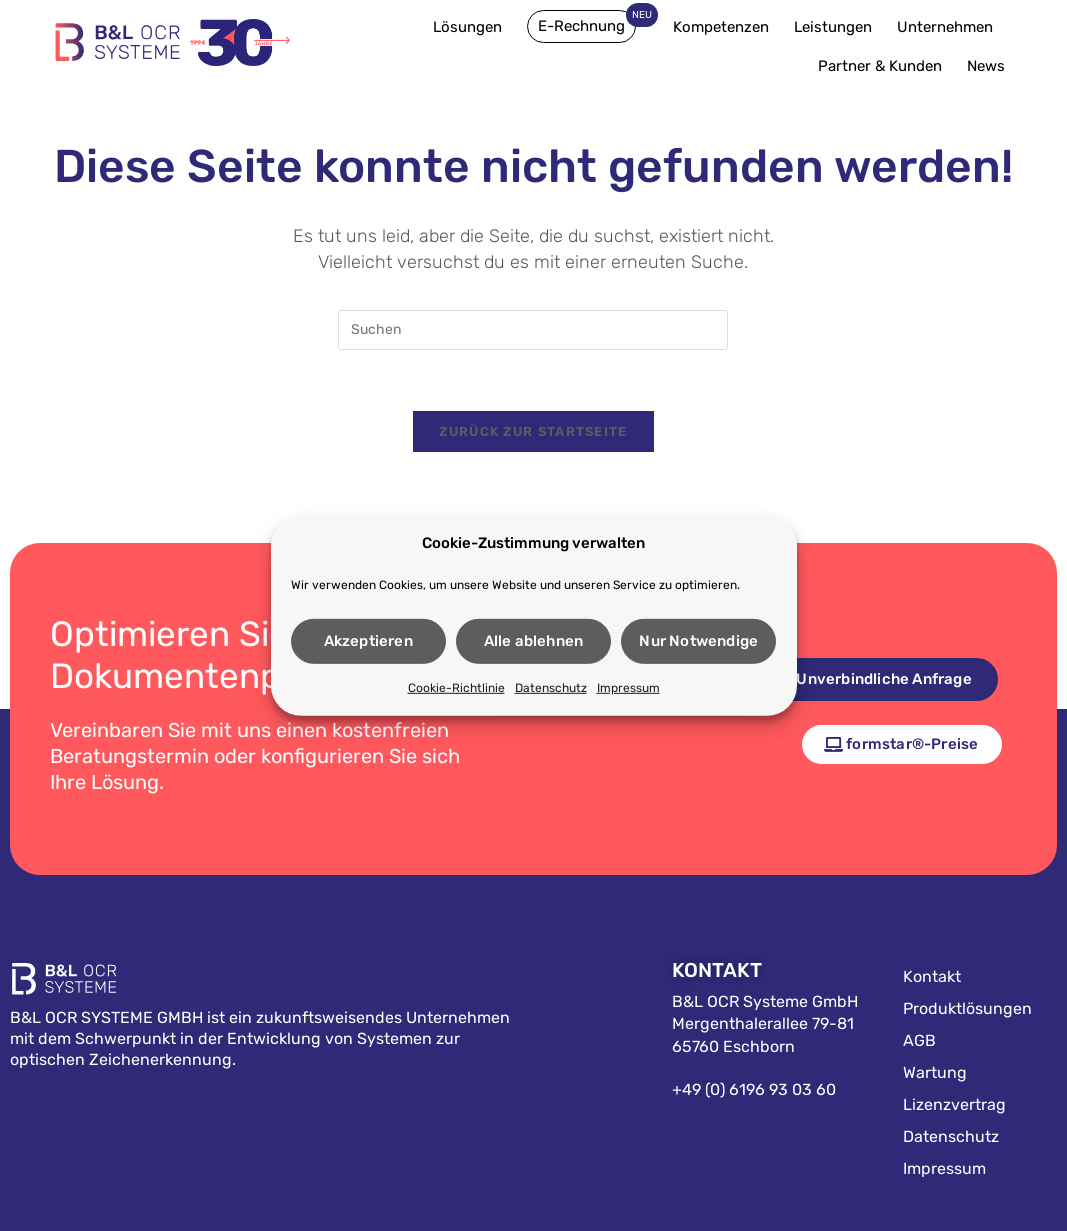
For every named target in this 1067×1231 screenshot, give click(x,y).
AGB (919, 1040)
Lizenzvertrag (954, 1104)
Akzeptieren (368, 643)
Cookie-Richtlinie (456, 689)
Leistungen (838, 27)
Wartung (935, 1072)
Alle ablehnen (534, 643)
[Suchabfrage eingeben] (533, 330)
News (986, 66)
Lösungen (472, 27)
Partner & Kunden (885, 66)
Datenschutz (551, 689)
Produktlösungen (967, 1008)
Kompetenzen (726, 27)
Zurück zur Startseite (533, 431)
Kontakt (932, 976)
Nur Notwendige (698, 643)
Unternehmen (950, 27)
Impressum (628, 689)
